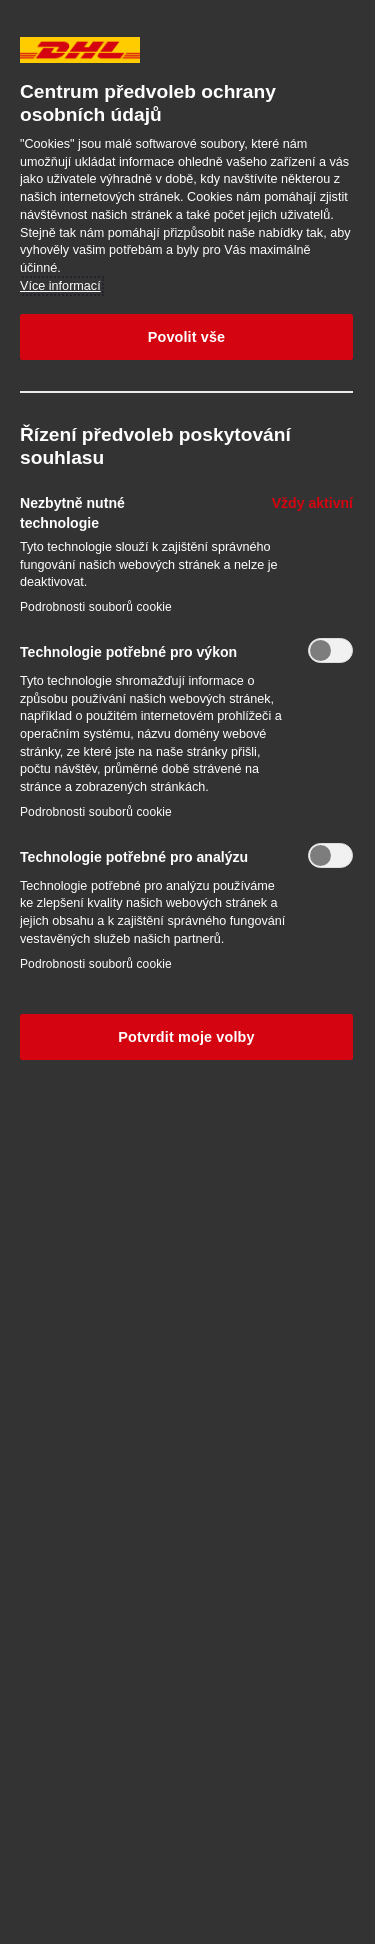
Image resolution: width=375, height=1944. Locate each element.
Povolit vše (187, 337)
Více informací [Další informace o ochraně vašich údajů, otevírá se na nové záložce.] (60, 286)
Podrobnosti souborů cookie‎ (96, 607)
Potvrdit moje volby (186, 1037)
